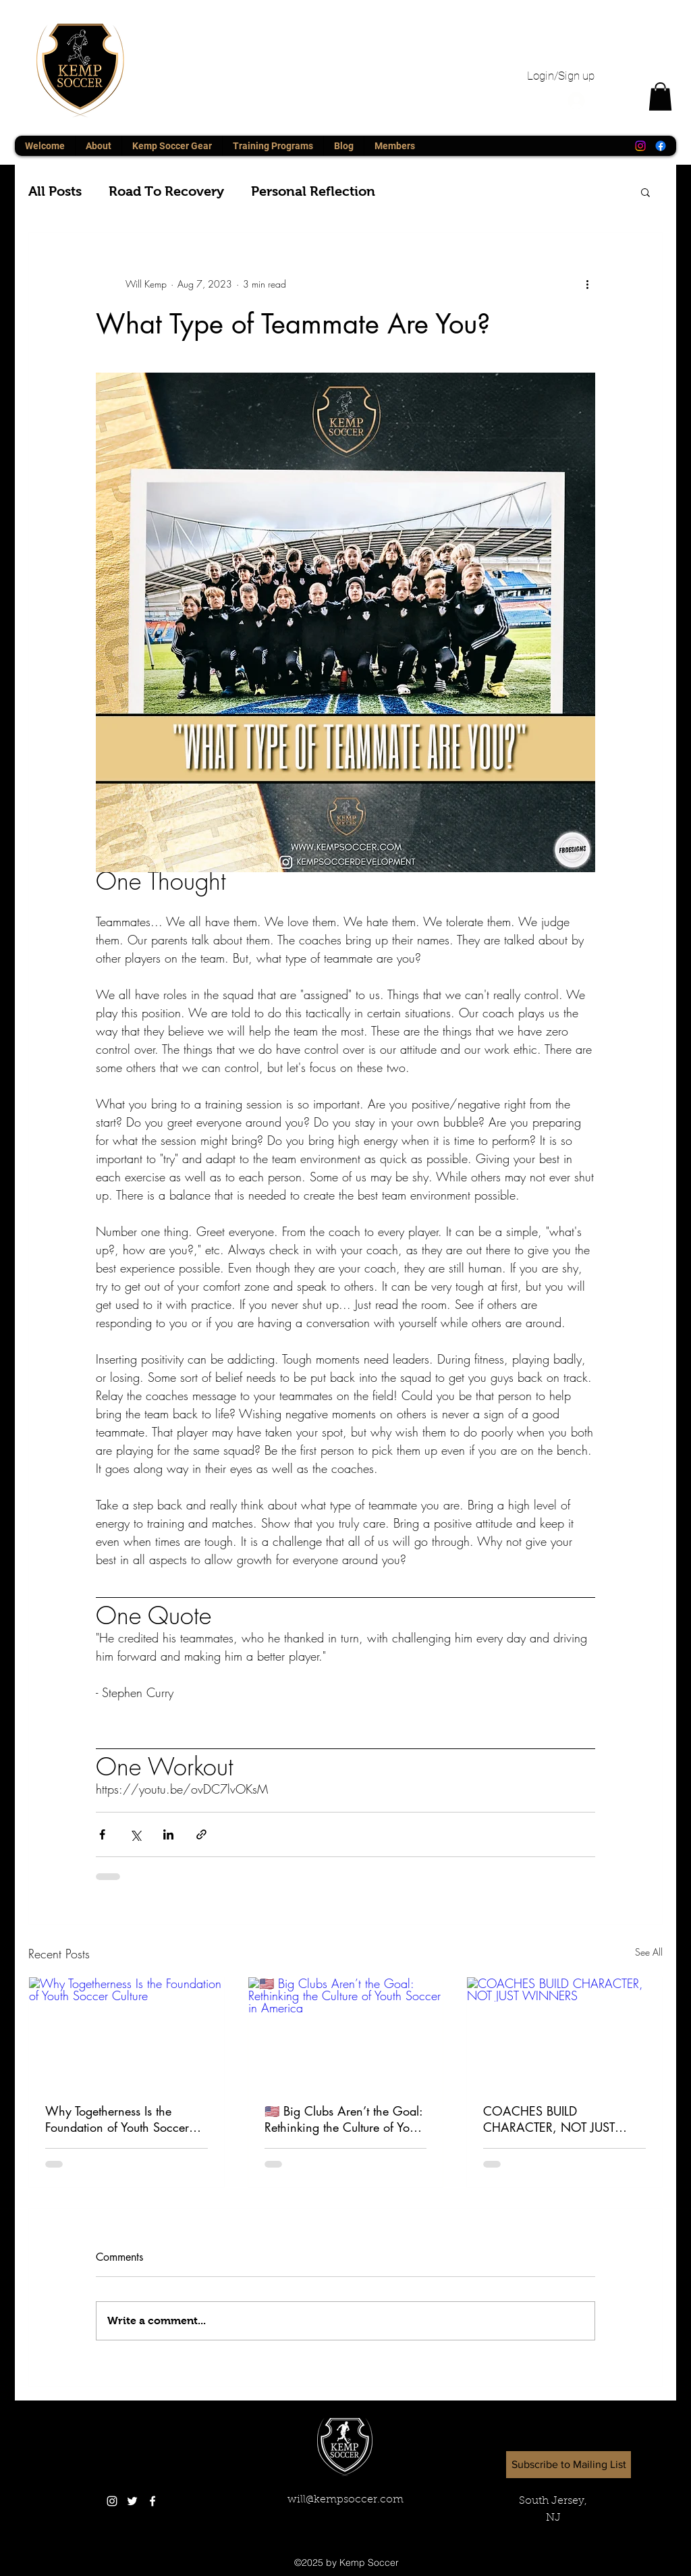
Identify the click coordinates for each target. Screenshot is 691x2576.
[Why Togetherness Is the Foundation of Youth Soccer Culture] (126, 2032)
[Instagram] (640, 146)
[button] (660, 96)
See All (649, 1952)
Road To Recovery (166, 191)
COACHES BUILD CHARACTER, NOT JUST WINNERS (549, 2119)
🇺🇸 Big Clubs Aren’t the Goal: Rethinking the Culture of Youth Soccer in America (345, 2119)
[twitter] (132, 2501)
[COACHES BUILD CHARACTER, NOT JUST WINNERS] (564, 2032)
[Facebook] (660, 146)
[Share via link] (201, 1834)
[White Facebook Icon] (152, 2501)
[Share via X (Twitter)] (135, 1834)
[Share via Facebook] (102, 1834)
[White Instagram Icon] (112, 2501)
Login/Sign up (561, 75)
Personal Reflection (313, 191)
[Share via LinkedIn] (168, 1834)
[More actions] (587, 284)
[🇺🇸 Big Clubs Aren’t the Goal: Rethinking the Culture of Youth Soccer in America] (345, 2032)
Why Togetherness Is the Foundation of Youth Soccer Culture (117, 2119)
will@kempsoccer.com (345, 2499)
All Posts (55, 191)
